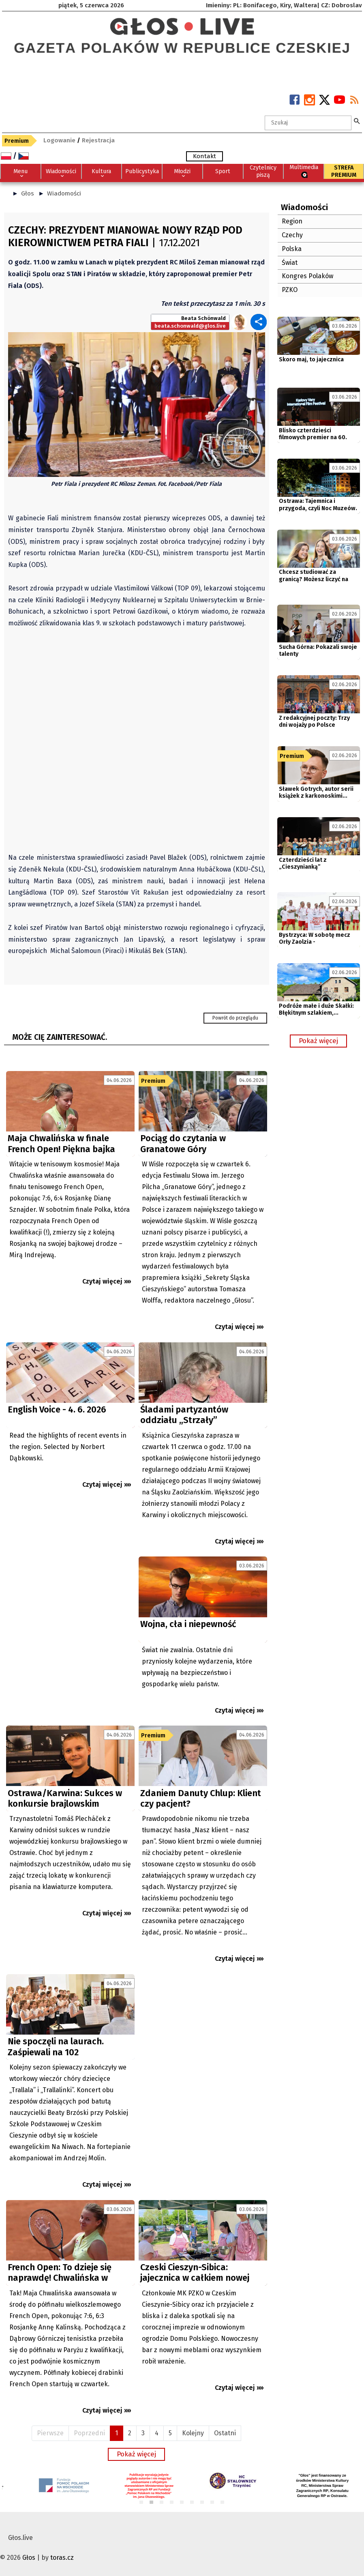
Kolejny (193, 2433)
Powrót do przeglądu (235, 1018)
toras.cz (62, 2557)
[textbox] (308, 123)
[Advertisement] (70, 1629)
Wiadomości (64, 193)
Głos (27, 193)
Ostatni (225, 2433)
